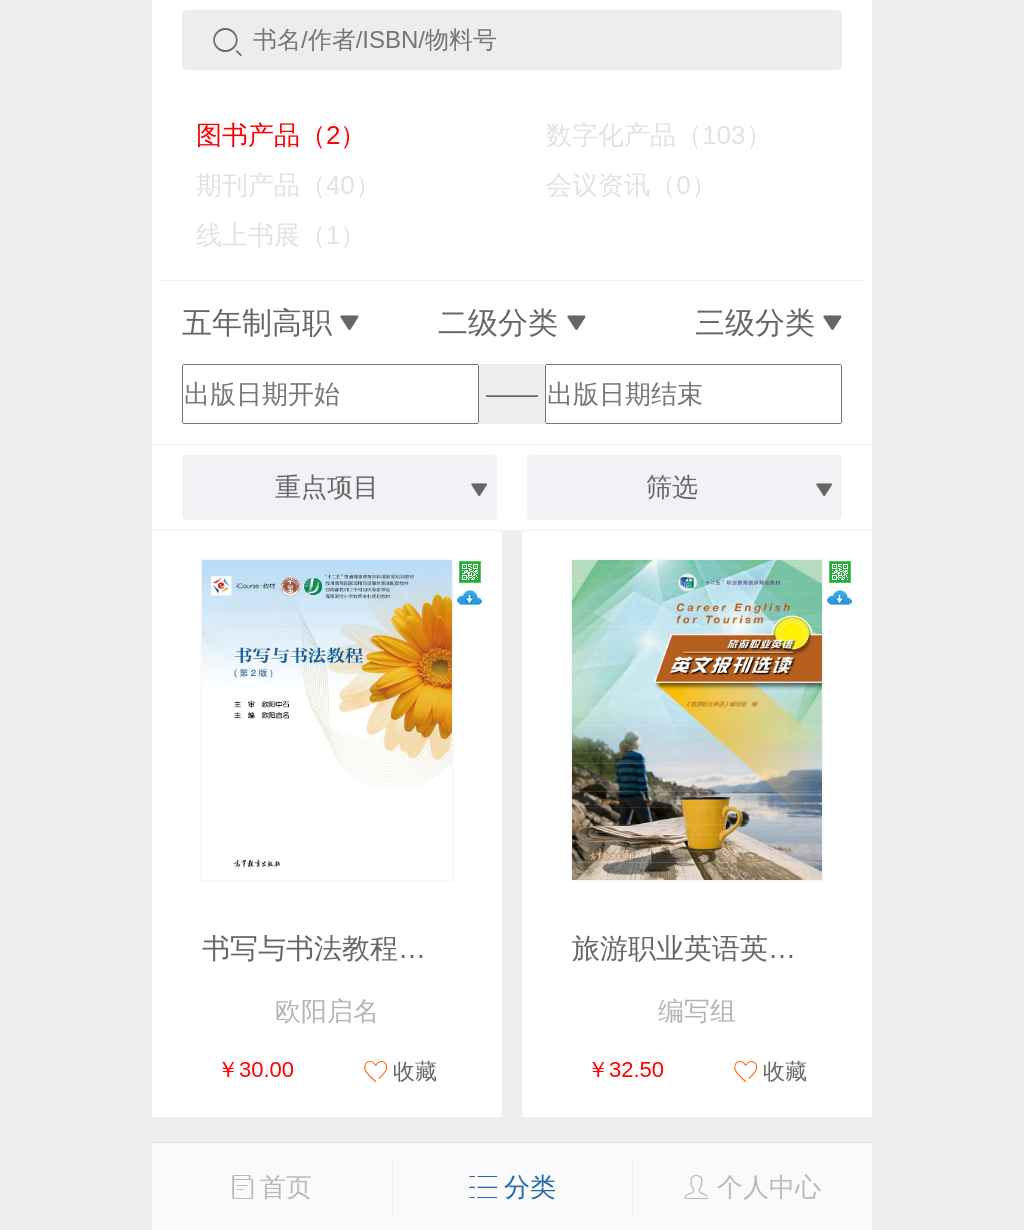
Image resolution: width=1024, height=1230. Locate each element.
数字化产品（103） (644, 135)
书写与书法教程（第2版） (364, 948)
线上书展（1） (266, 235)
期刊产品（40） (274, 185)
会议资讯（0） (616, 185)
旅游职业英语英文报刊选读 (740, 948)
